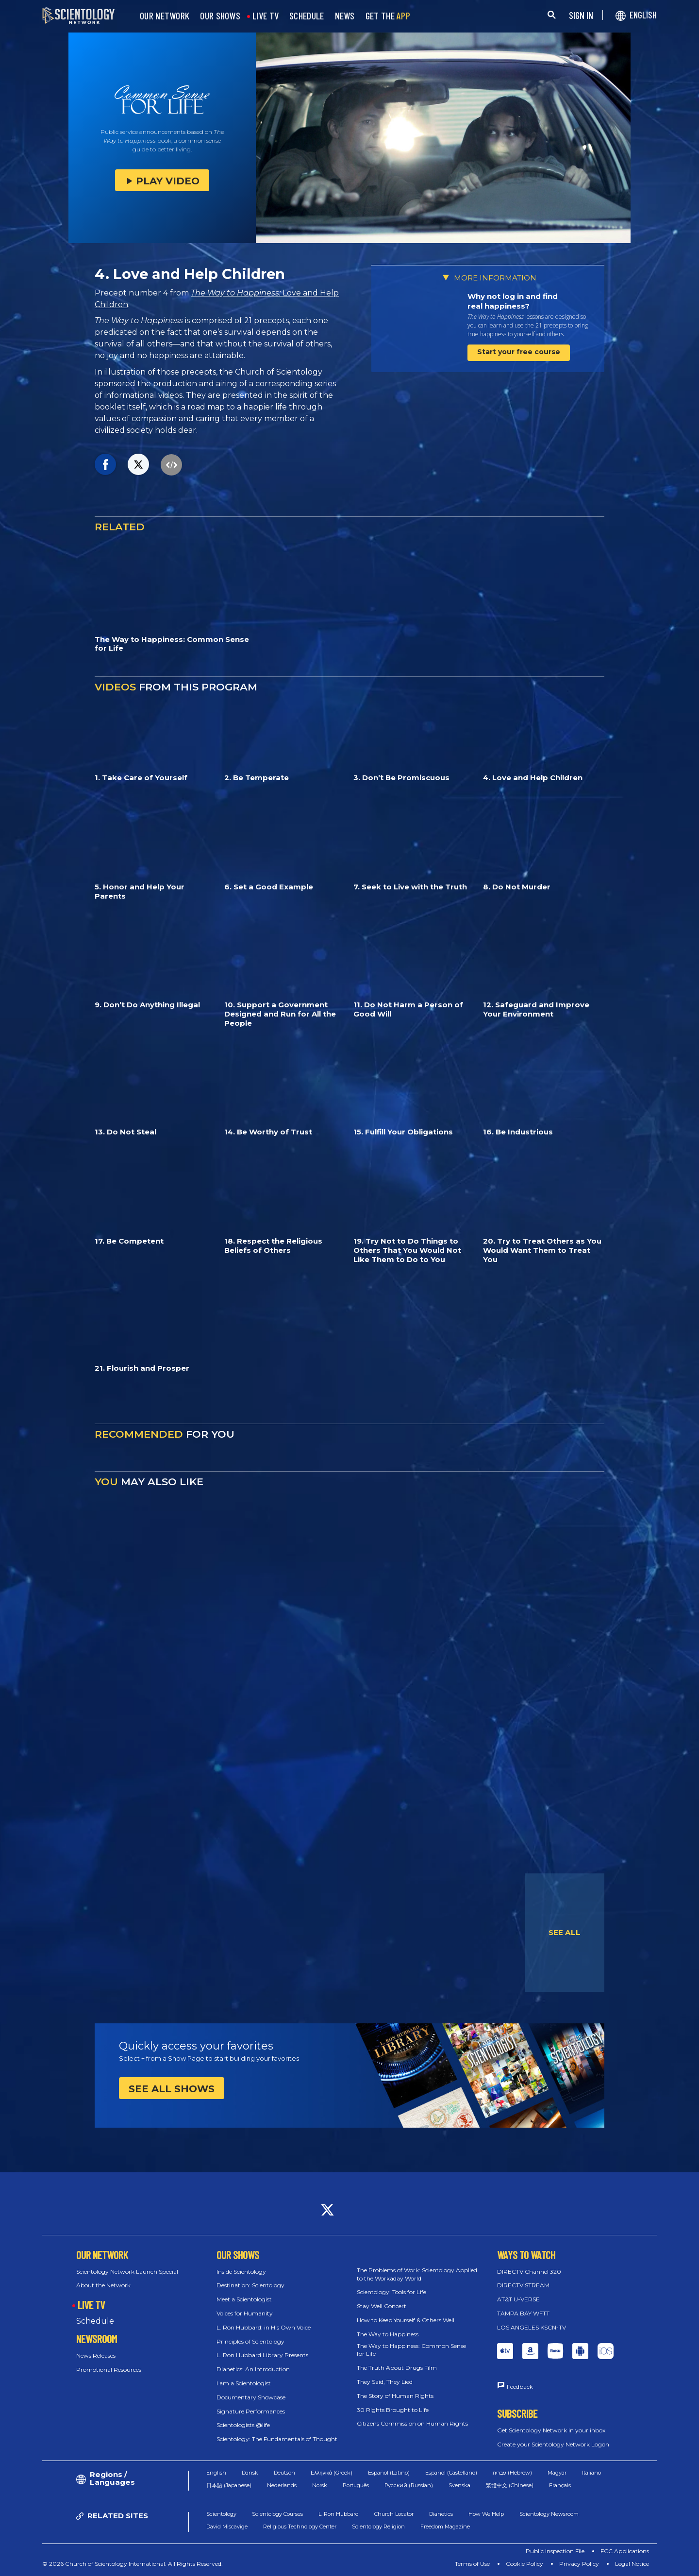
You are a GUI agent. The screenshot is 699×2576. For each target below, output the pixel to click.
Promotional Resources (108, 2369)
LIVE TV (265, 16)
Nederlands (282, 2485)
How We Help (486, 2513)
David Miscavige (227, 2526)
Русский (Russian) (408, 2485)
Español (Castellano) (451, 2472)
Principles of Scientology (250, 2341)
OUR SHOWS (220, 16)
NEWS (345, 16)
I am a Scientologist (243, 2383)
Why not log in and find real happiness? (512, 301)
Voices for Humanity (244, 2313)
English (216, 2472)
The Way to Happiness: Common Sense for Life (411, 2350)
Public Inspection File (555, 2551)
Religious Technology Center (299, 2526)
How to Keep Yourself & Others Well (405, 2320)
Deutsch (284, 2472)
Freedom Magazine (445, 2526)
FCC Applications (624, 2551)
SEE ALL (565, 1932)
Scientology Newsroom (549, 2513)
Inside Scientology (241, 2271)
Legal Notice (632, 2563)
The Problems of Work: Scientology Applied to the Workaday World (417, 2274)
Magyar (557, 2472)
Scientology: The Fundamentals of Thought (276, 2439)
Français (560, 2485)
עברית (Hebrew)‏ (512, 2472)
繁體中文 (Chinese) (509, 2485)
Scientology (221, 2513)
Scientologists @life (243, 2424)
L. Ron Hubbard (338, 2513)
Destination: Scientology (250, 2285)
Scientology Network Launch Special (127, 2271)
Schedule (95, 2321)
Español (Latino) (389, 2472)
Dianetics (441, 2513)
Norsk (319, 2485)
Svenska (459, 2485)
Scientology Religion (378, 2526)
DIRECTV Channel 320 (529, 2271)
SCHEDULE (306, 16)
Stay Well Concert (381, 2306)
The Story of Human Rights (395, 2395)
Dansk (250, 2472)
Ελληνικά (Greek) (331, 2472)
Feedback (520, 2386)
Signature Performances (250, 2411)
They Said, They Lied (385, 2381)
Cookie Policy (524, 2563)
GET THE (388, 16)
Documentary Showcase (250, 2397)
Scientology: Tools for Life (391, 2292)
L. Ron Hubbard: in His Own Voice (263, 2327)
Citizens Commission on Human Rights (412, 2423)
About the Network (103, 2285)
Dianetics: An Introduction (253, 2369)
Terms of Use (472, 2563)
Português (356, 2485)
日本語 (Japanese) (228, 2485)
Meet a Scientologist (244, 2299)
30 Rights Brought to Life (393, 2409)
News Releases (96, 2355)
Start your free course (518, 351)
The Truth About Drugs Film (397, 2367)
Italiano (591, 2472)
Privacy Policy (579, 2563)
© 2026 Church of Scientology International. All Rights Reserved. (132, 2563)
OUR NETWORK (164, 16)
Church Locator (394, 2513)
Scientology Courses (277, 2513)
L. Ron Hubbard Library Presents (262, 2355)
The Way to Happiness (387, 2334)
